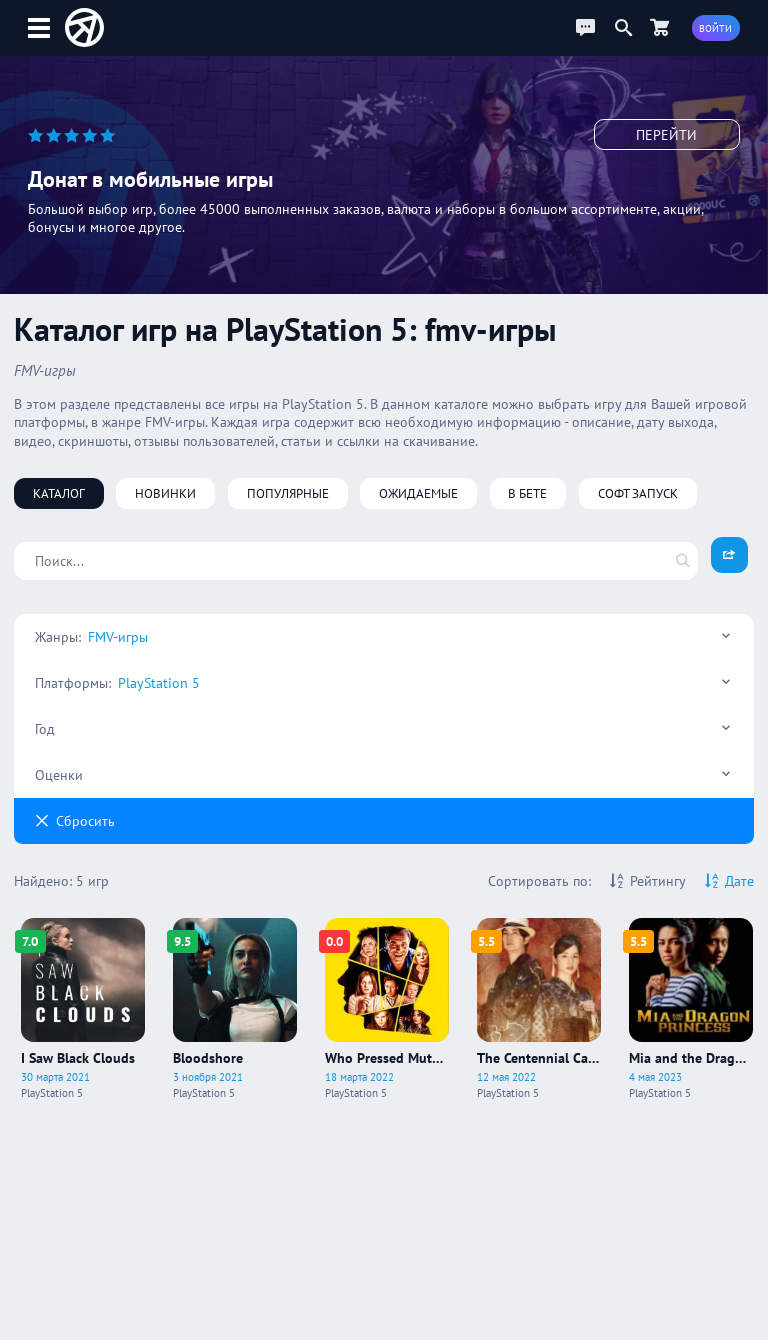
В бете (527, 493)
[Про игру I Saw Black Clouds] (83, 1009)
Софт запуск (638, 493)
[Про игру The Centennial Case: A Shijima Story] (539, 1009)
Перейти (666, 135)
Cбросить (75, 821)
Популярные (288, 493)
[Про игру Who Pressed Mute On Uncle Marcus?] (387, 1009)
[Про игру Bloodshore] (235, 1009)
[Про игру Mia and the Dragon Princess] (691, 1009)
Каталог (59, 493)
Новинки (165, 493)
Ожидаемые (418, 493)
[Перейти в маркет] (660, 27)
